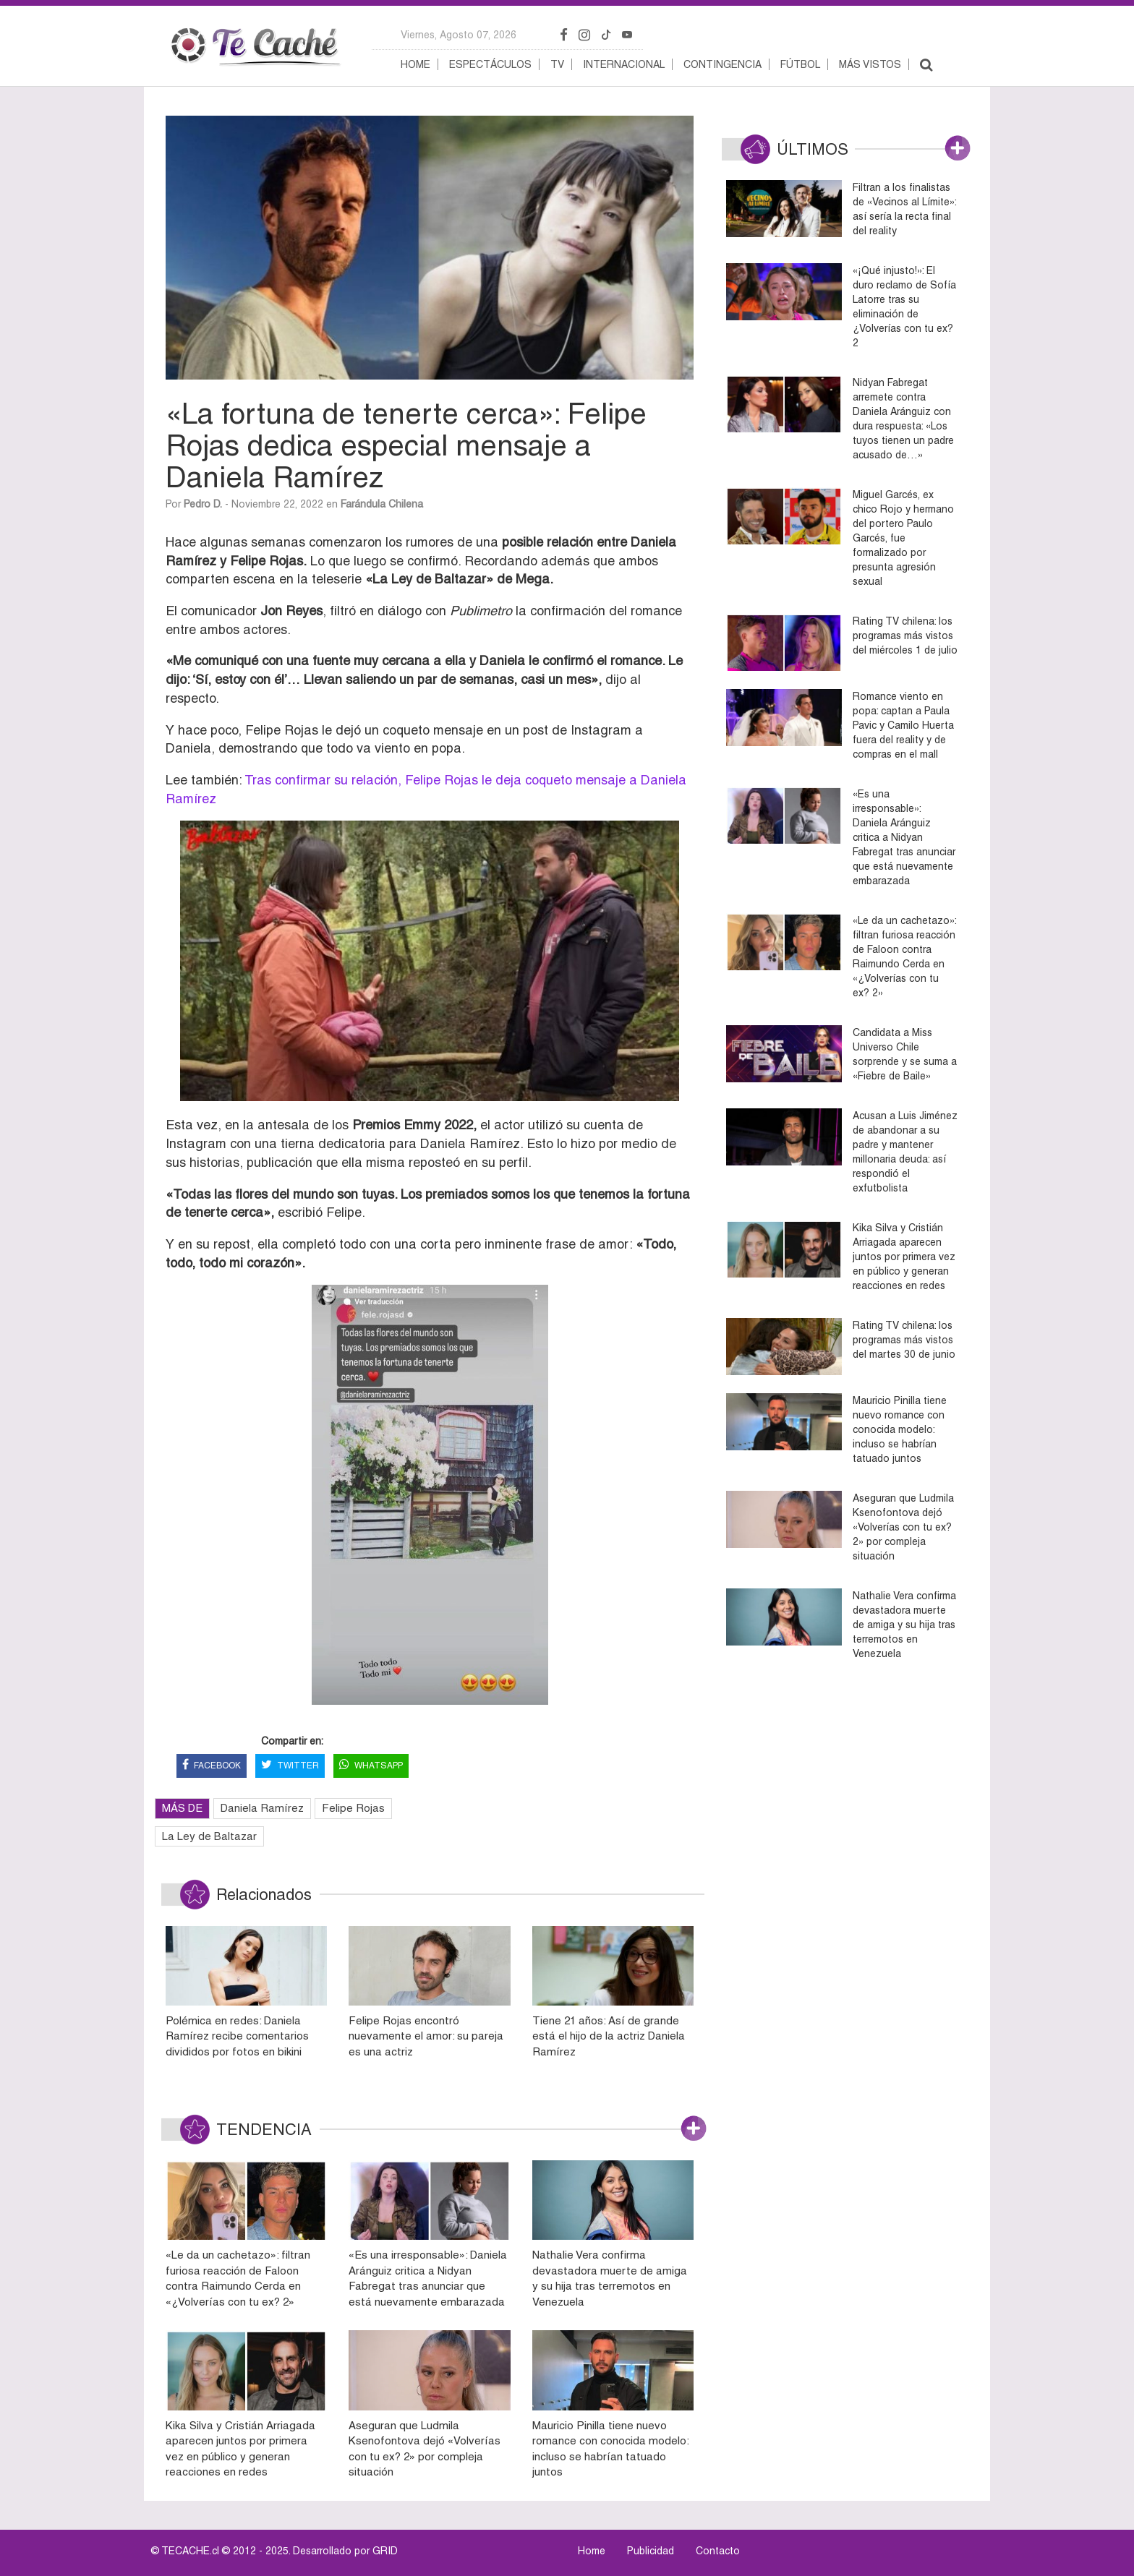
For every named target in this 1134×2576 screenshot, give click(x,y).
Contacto (718, 2550)
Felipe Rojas (353, 1808)
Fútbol (800, 64)
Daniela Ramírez (262, 1808)
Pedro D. (203, 504)
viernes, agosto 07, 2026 (458, 34)
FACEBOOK (211, 1766)
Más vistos (870, 64)
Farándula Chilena (382, 504)
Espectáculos (490, 64)
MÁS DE (182, 1808)
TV (557, 64)
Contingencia (722, 64)
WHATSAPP (371, 1766)
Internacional (624, 64)
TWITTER (290, 1766)
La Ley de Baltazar (209, 1836)
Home (415, 64)
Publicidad (650, 2550)
